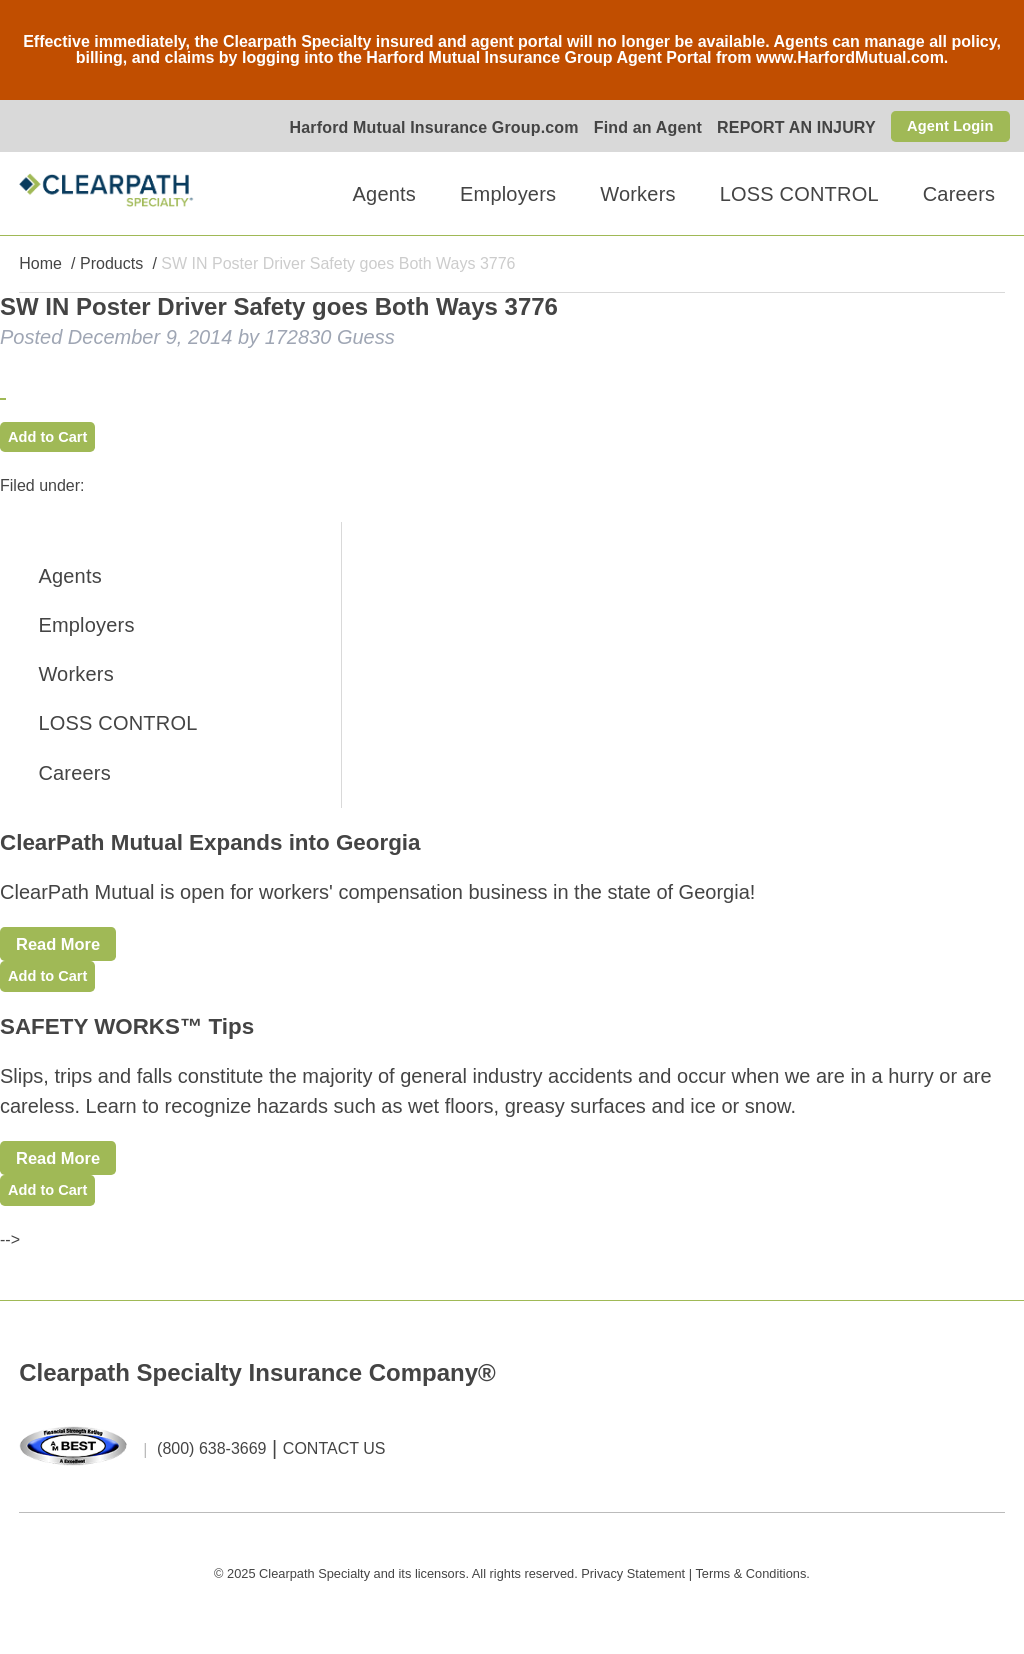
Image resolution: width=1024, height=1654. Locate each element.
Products (111, 264)
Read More (67, 949)
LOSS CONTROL (799, 194)
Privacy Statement (633, 1592)
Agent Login (946, 125)
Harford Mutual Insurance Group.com (425, 127)
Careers (959, 194)
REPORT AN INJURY (788, 127)
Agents (384, 194)
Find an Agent (639, 127)
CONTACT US (334, 1468)
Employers (508, 194)
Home (40, 264)
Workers (637, 194)
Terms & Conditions (750, 1592)
